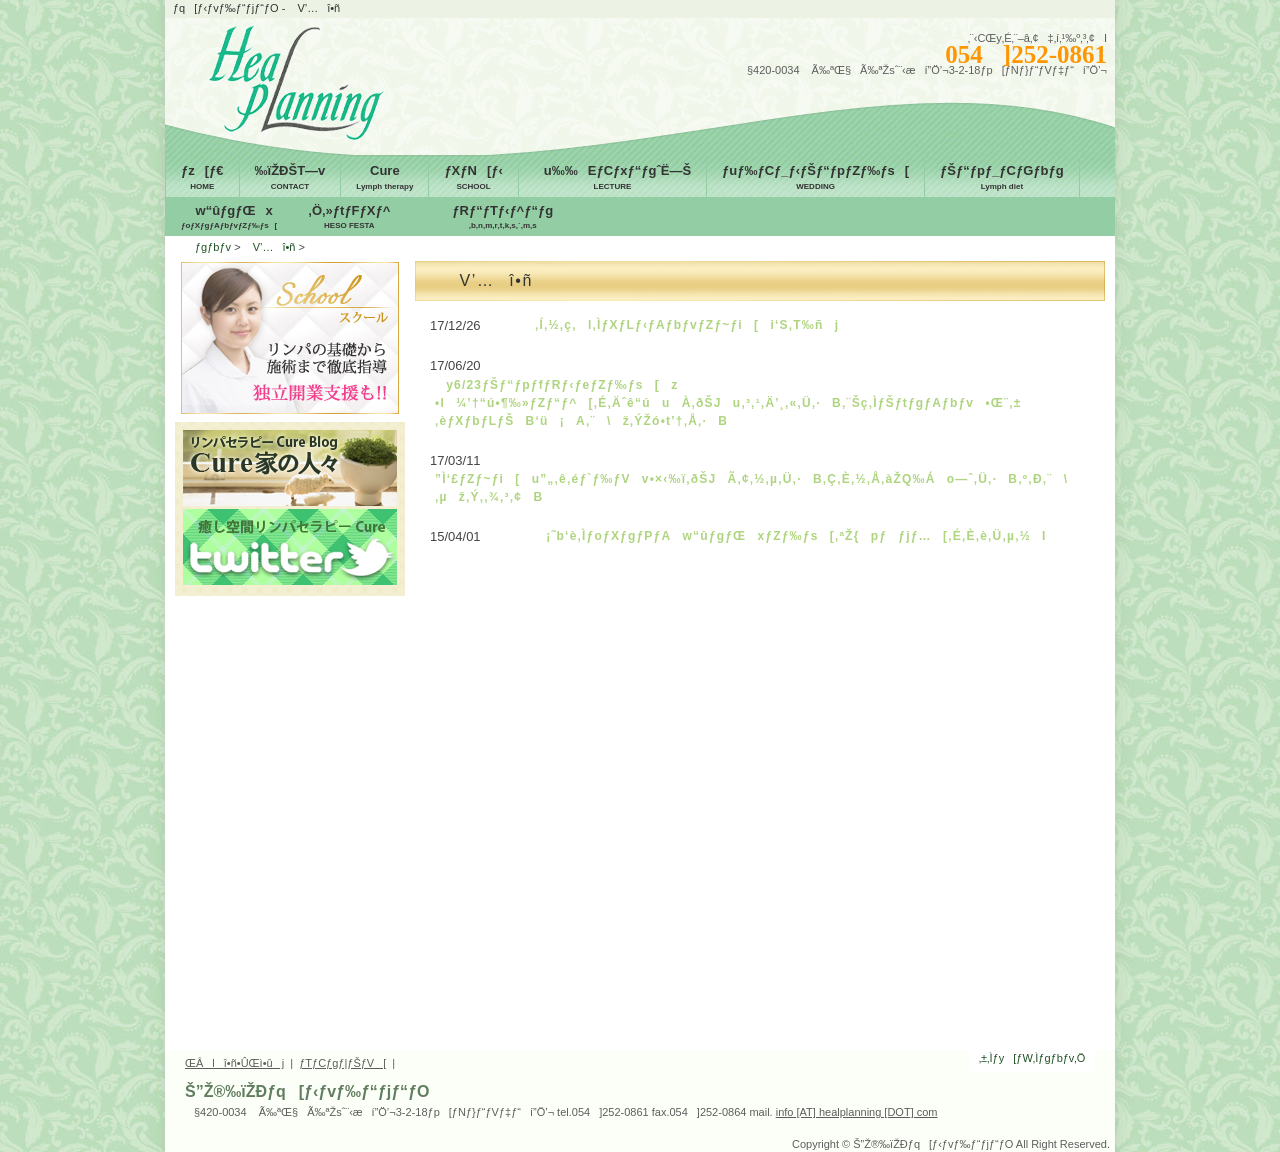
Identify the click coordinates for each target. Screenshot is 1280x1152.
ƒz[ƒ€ (202, 178)
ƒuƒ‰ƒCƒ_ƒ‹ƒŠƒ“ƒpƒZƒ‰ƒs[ (815, 178)
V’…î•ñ (270, 247)
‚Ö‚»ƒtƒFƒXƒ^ (349, 218)
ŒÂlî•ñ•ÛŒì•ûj (234, 1063)
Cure (384, 178)
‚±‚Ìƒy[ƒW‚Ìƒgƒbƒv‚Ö (1032, 1058)
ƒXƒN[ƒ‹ (473, 178)
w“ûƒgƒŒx (229, 218)
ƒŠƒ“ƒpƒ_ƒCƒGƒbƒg (1002, 178)
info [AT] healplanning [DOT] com (857, 1112)
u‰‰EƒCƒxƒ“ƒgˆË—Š (612, 178)
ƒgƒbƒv (213, 247)
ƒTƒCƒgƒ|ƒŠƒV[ (342, 1063)
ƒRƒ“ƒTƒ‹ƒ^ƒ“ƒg (502, 218)
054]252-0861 (1026, 54)
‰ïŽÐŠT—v (290, 178)
